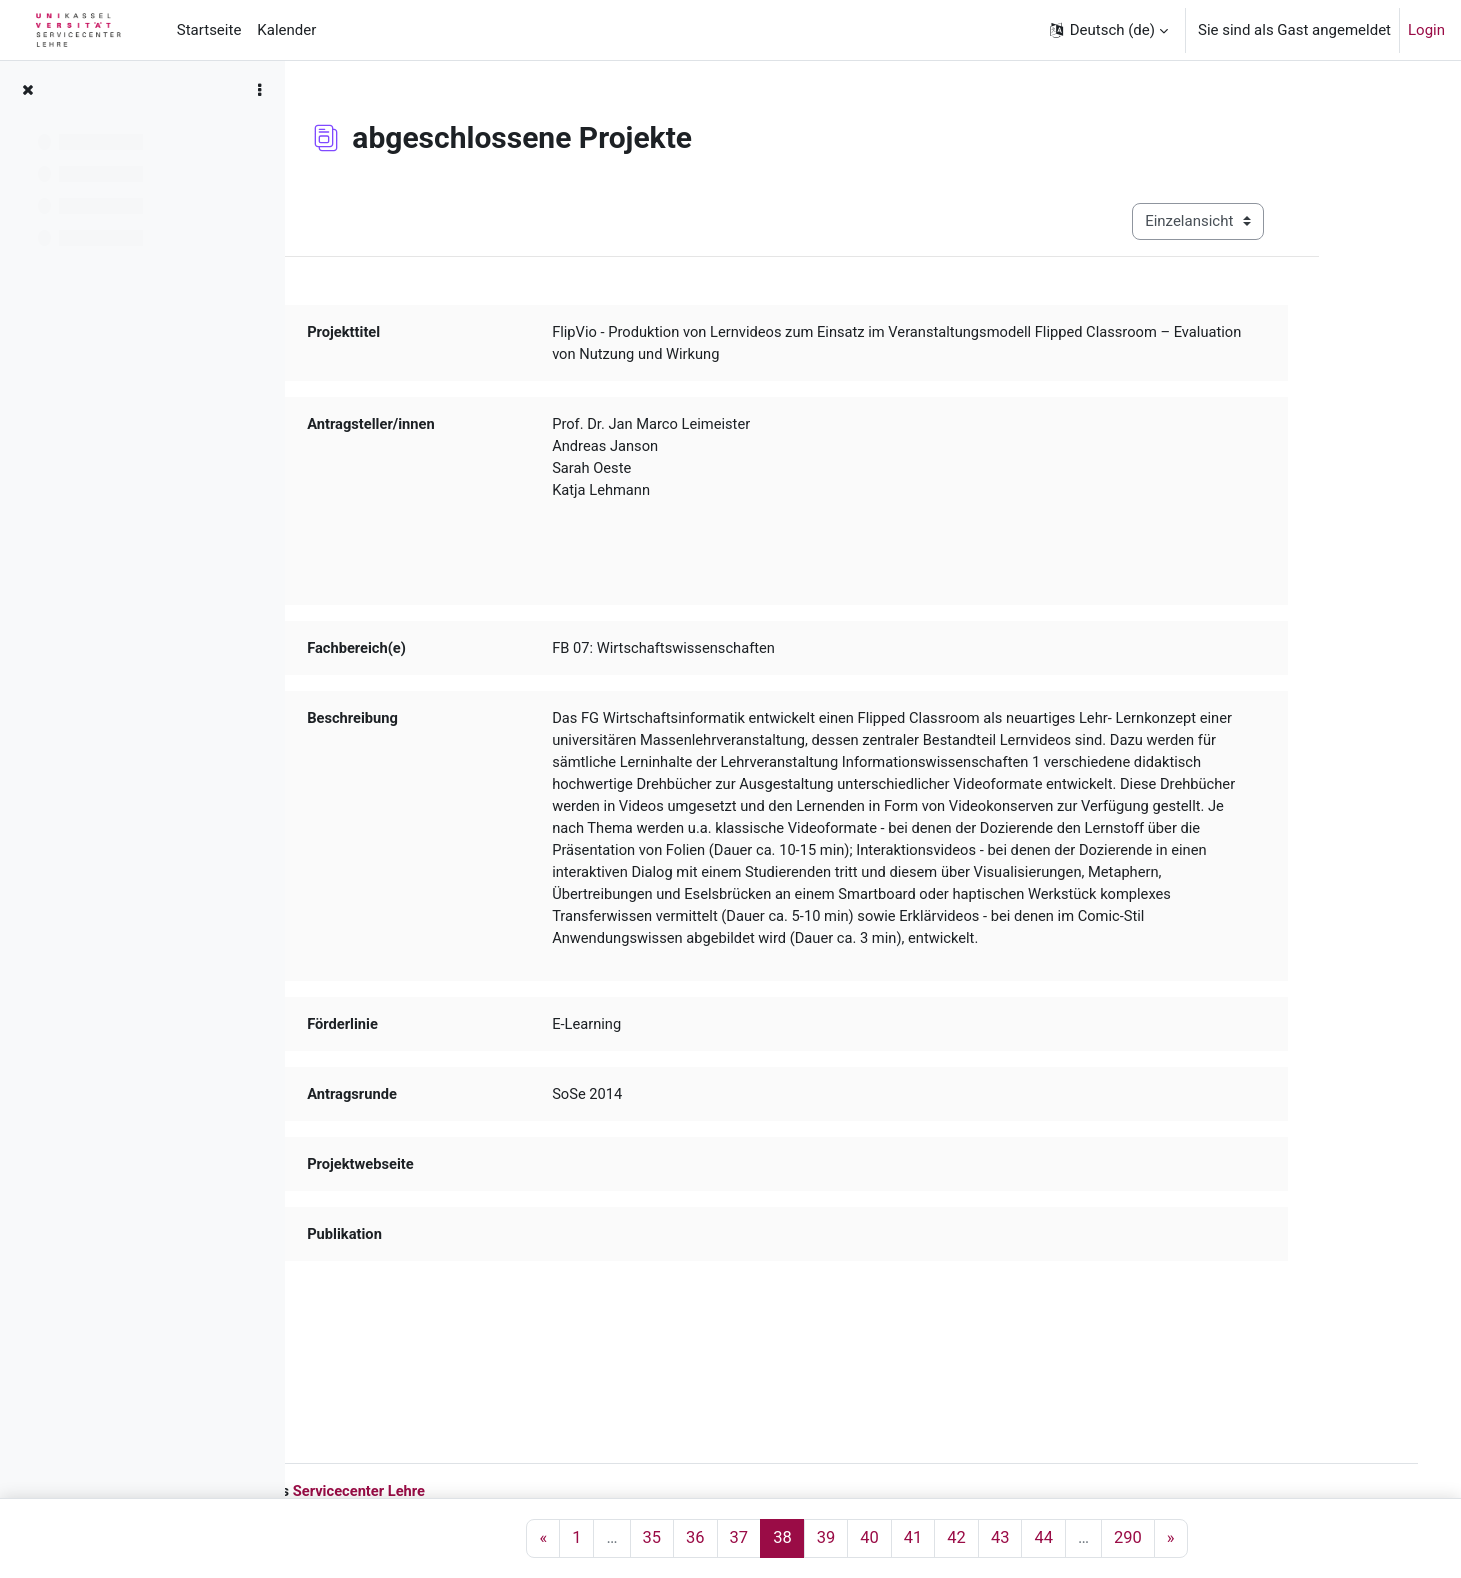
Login (1426, 30)
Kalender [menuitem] (286, 30)
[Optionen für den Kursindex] (259, 90)
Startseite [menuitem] (209, 30)
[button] (1107, 30)
